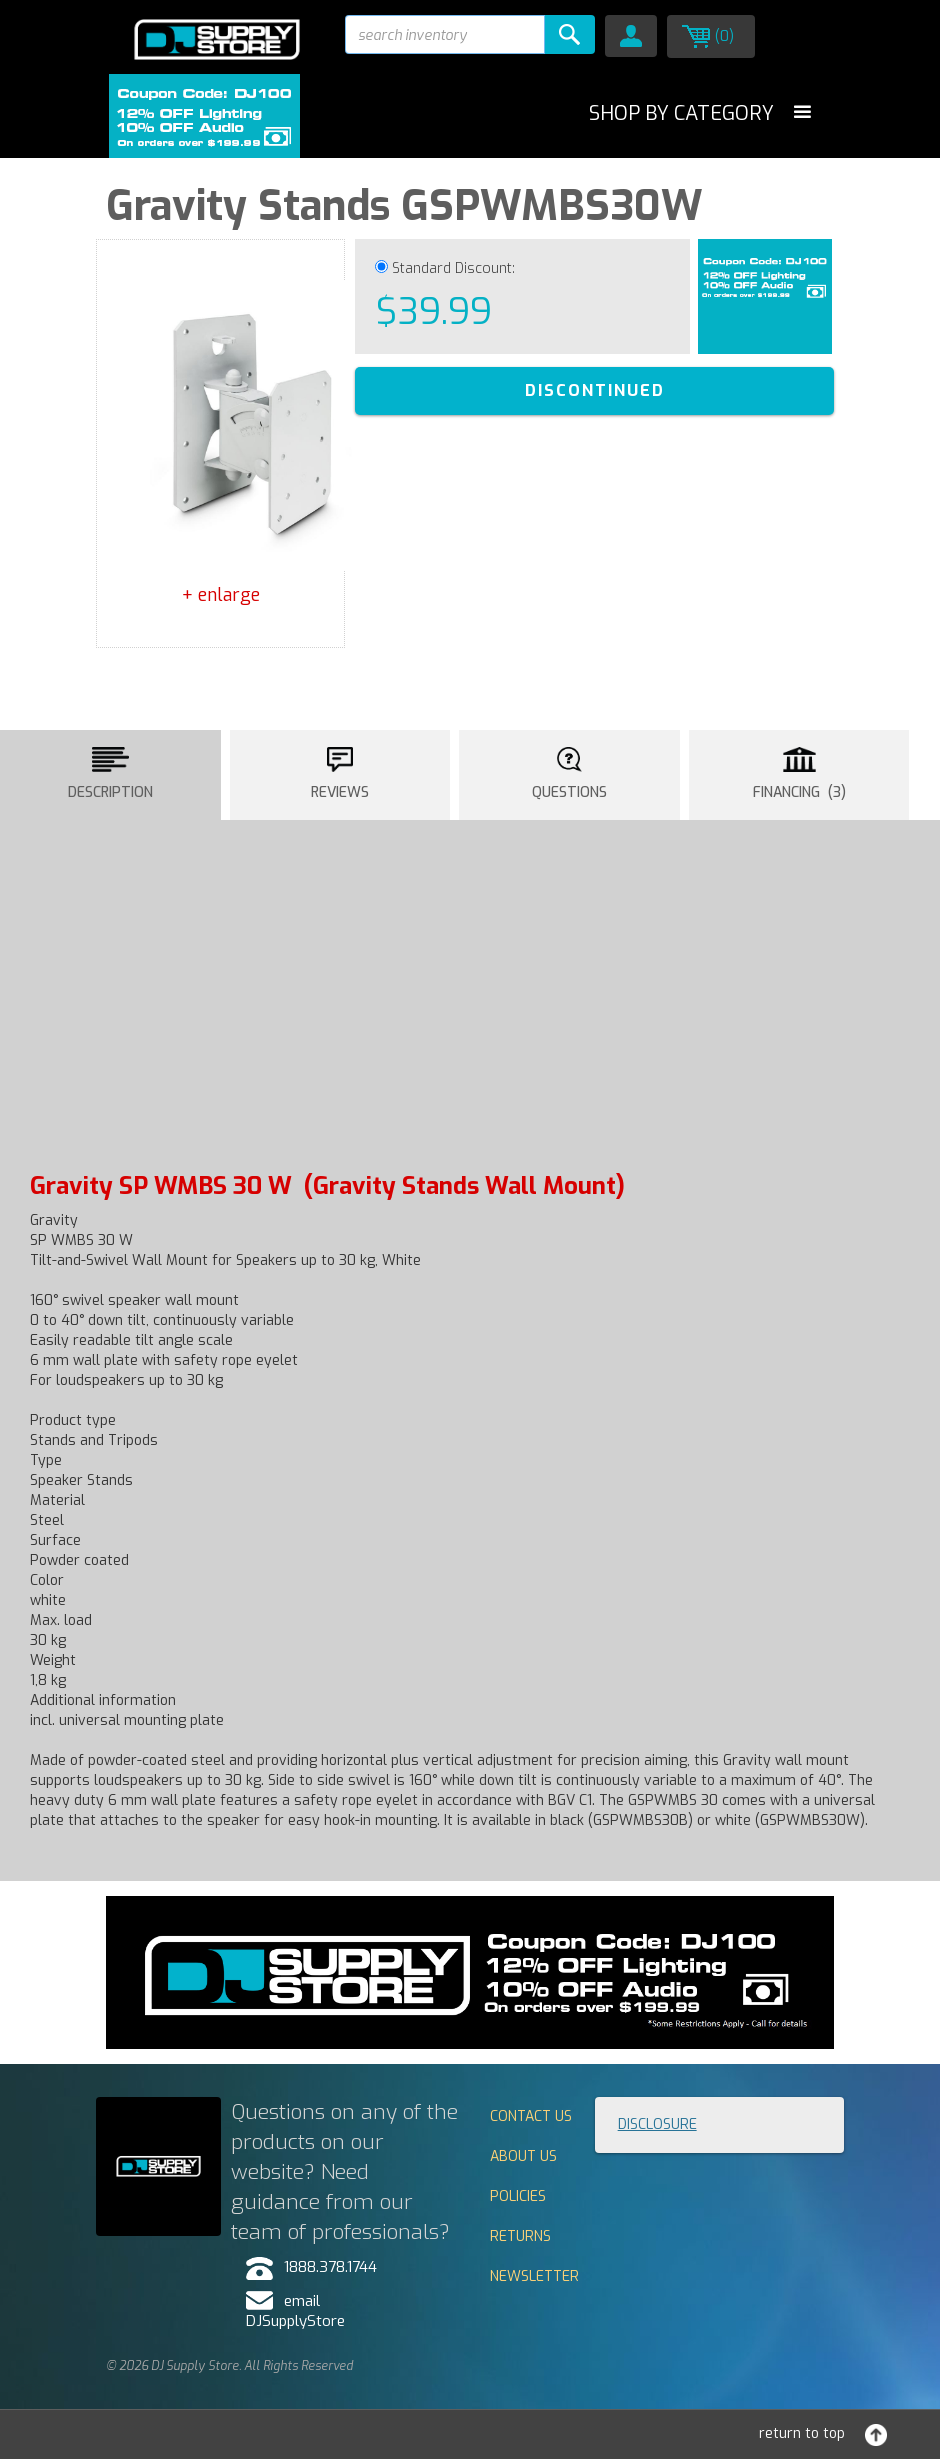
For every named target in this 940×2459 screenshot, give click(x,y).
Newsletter (534, 2276)
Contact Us (531, 2116)
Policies (518, 2196)
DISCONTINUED (595, 390)
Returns (520, 2236)
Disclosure (657, 2124)
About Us (523, 2156)
